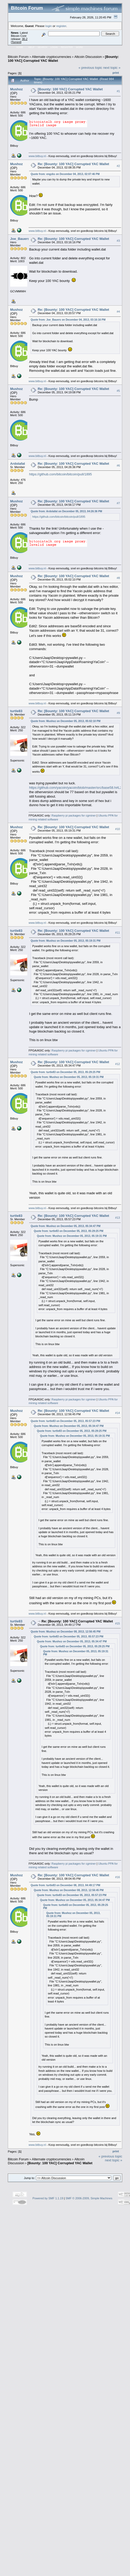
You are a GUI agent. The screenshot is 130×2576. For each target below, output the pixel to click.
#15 (117, 1623)
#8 (118, 577)
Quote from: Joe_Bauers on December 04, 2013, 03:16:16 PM (68, 319)
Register (67, 47)
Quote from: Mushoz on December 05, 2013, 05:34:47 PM (65, 1226)
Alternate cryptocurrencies (51, 57)
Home (19, 47)
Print (116, 72)
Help (31, 47)
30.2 (24, 39)
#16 (117, 1877)
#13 (117, 1217)
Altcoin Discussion (88, 57)
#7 (118, 503)
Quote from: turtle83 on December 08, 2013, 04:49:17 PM (65, 1885)
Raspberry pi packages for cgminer (73, 815)
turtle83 (16, 711)
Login (54, 47)
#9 (118, 712)
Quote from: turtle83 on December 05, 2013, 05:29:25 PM (65, 1072)
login (49, 26)
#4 (118, 311)
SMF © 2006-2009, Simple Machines (89, 2198)
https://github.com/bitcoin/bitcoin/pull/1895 (60, 474)
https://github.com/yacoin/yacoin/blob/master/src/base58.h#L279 (77, 788)
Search (43, 47)
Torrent (16, 42)
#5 (118, 390)
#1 (118, 91)
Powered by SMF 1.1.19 (47, 2198)
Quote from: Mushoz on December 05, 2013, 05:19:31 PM (65, 940)
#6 (118, 465)
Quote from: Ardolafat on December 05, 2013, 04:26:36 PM (66, 511)
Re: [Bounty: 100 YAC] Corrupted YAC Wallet (73, 164)
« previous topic (90, 68)
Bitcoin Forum (18, 57)
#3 (118, 240)
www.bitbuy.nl (37, 156)
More (79, 47)
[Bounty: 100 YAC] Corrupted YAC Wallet (70, 89)
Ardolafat (17, 464)
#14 (117, 1412)
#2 (118, 165)
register (61, 26)
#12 (117, 1064)
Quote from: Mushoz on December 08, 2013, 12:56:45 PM (65, 1631)
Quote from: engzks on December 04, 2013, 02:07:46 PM (65, 174)
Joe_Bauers (19, 239)
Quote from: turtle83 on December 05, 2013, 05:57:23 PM (65, 1421)
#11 (117, 932)
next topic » (112, 68)
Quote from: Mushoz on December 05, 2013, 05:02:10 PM (65, 721)
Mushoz (16, 89)
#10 (117, 829)
